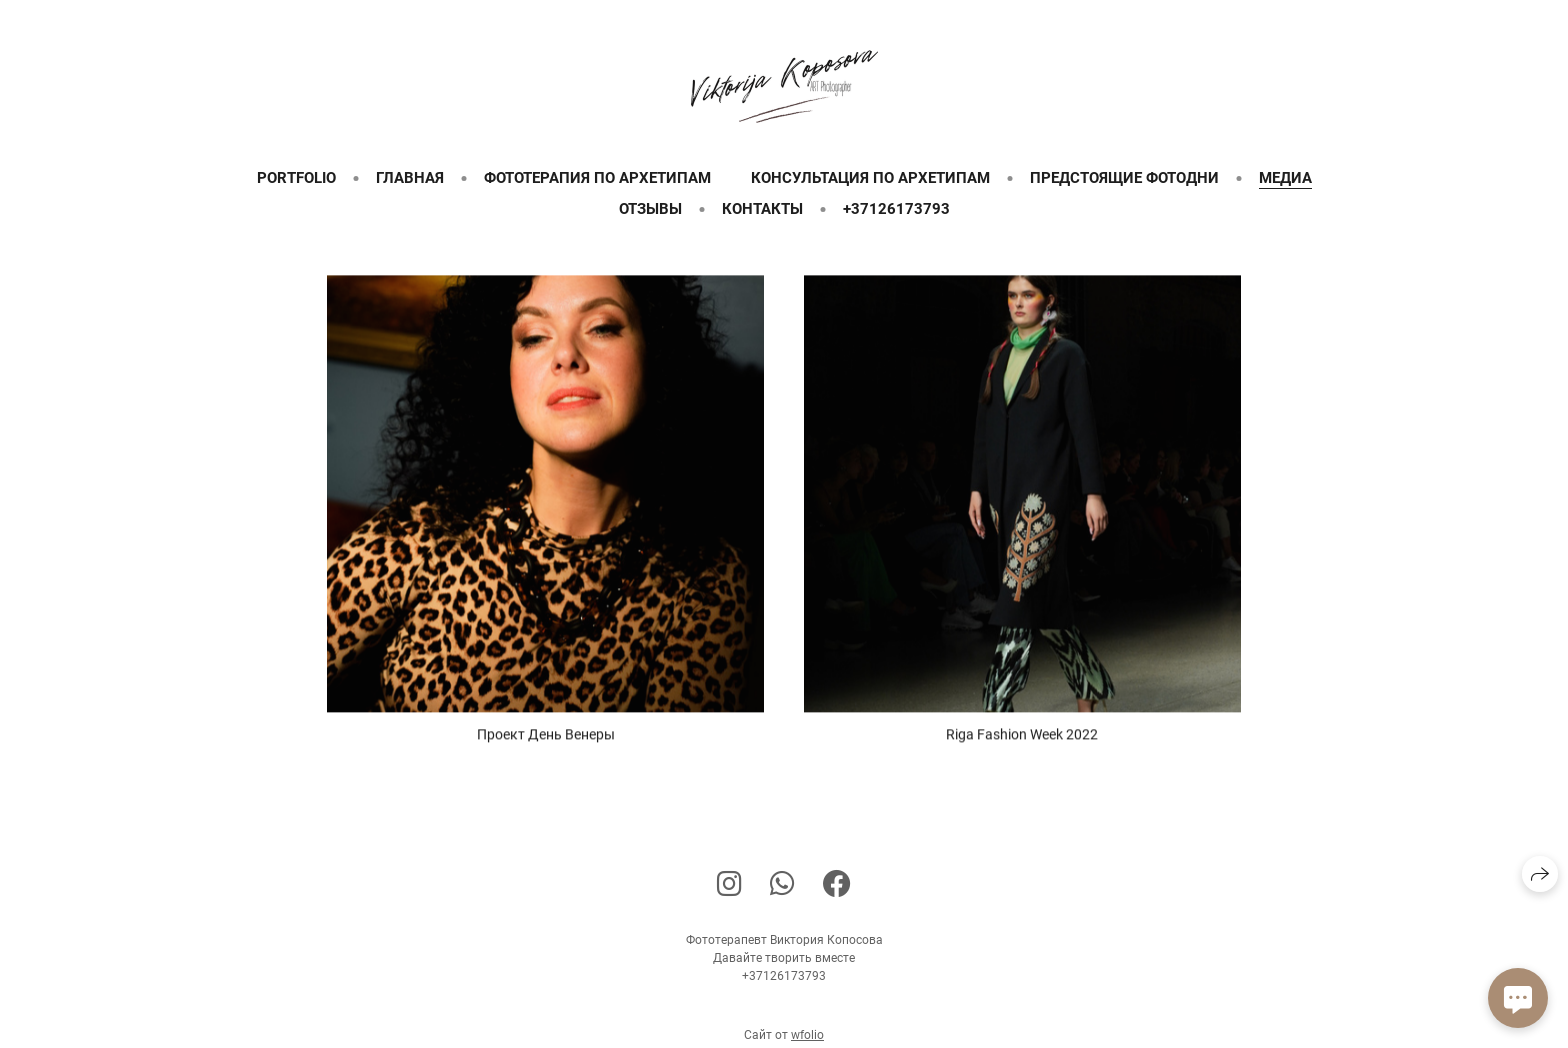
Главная (410, 178)
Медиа (1285, 178)
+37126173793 (896, 209)
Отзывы (650, 209)
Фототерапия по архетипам (597, 178)
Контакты (762, 209)
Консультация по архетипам (870, 178)
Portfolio (296, 178)
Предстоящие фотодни (1124, 178)
